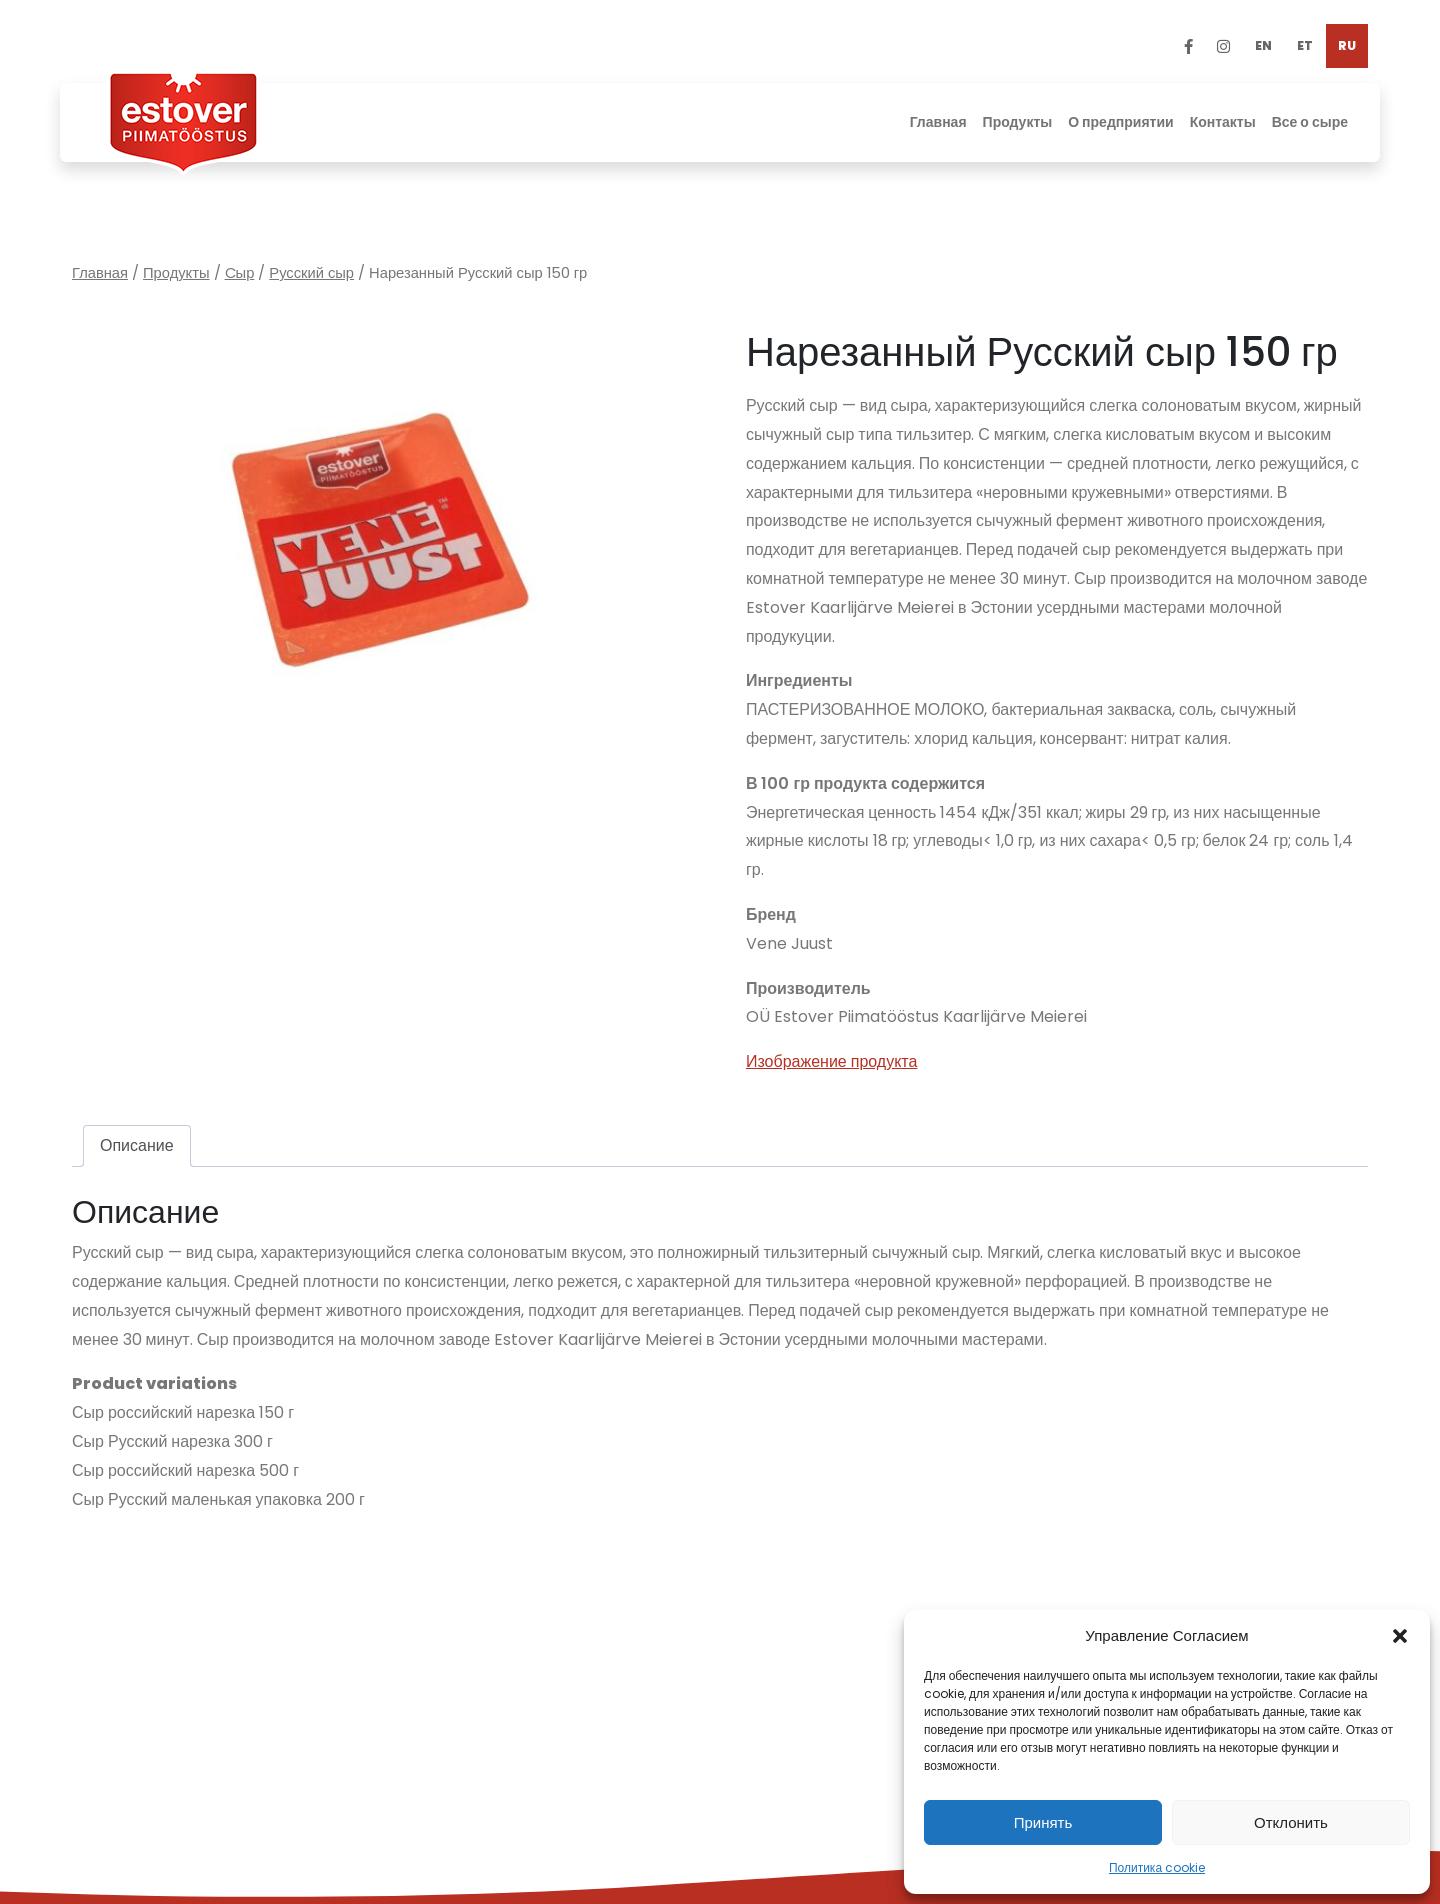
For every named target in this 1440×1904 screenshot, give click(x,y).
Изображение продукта (831, 1061)
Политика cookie (1157, 1867)
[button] (1400, 1636)
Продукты (176, 273)
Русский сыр (311, 273)
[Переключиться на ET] (1305, 46)
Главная (100, 273)
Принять (1043, 1822)
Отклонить (1291, 1822)
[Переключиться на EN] (1263, 46)
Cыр (240, 273)
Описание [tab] (137, 1145)
